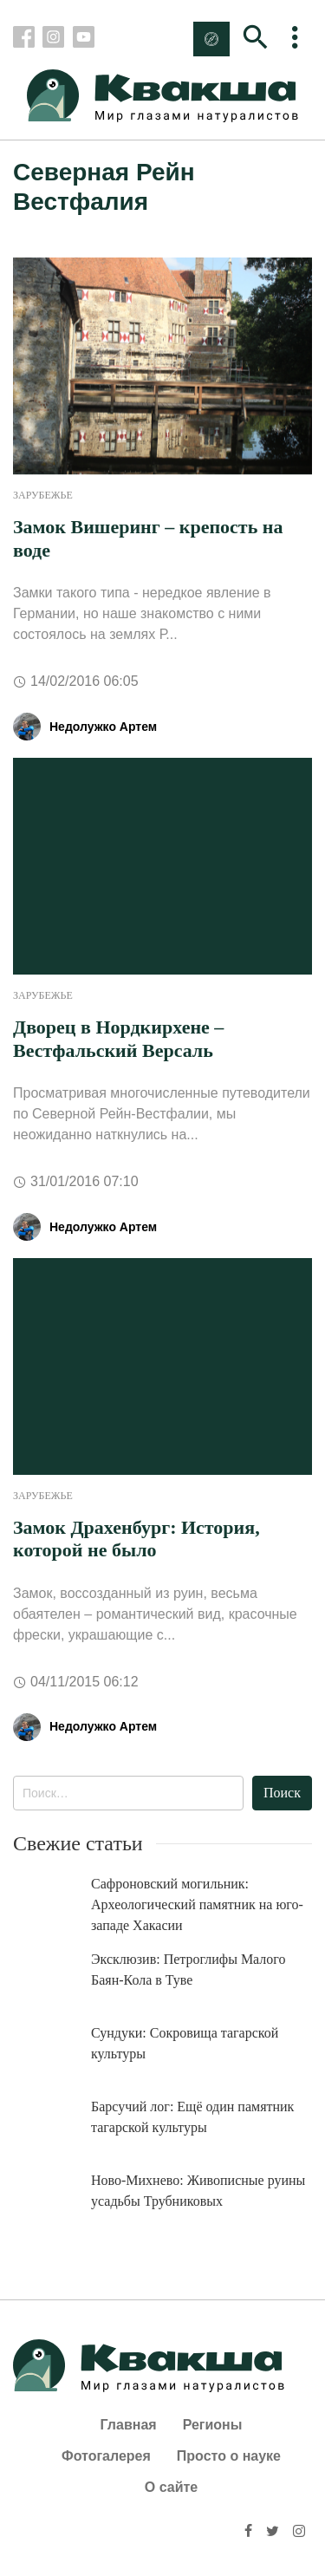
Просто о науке (229, 2456)
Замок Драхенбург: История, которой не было (136, 1538)
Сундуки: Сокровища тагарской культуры (184, 2043)
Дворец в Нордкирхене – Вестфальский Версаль (118, 1038)
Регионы (213, 2424)
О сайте (171, 2487)
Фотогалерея (106, 2456)
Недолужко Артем (103, 727)
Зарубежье (43, 495)
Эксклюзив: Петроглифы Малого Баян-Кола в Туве (188, 1969)
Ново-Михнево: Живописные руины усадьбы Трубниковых (198, 2190)
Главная (129, 2424)
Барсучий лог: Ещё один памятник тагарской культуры (192, 2117)
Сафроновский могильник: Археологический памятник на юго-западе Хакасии (197, 1904)
